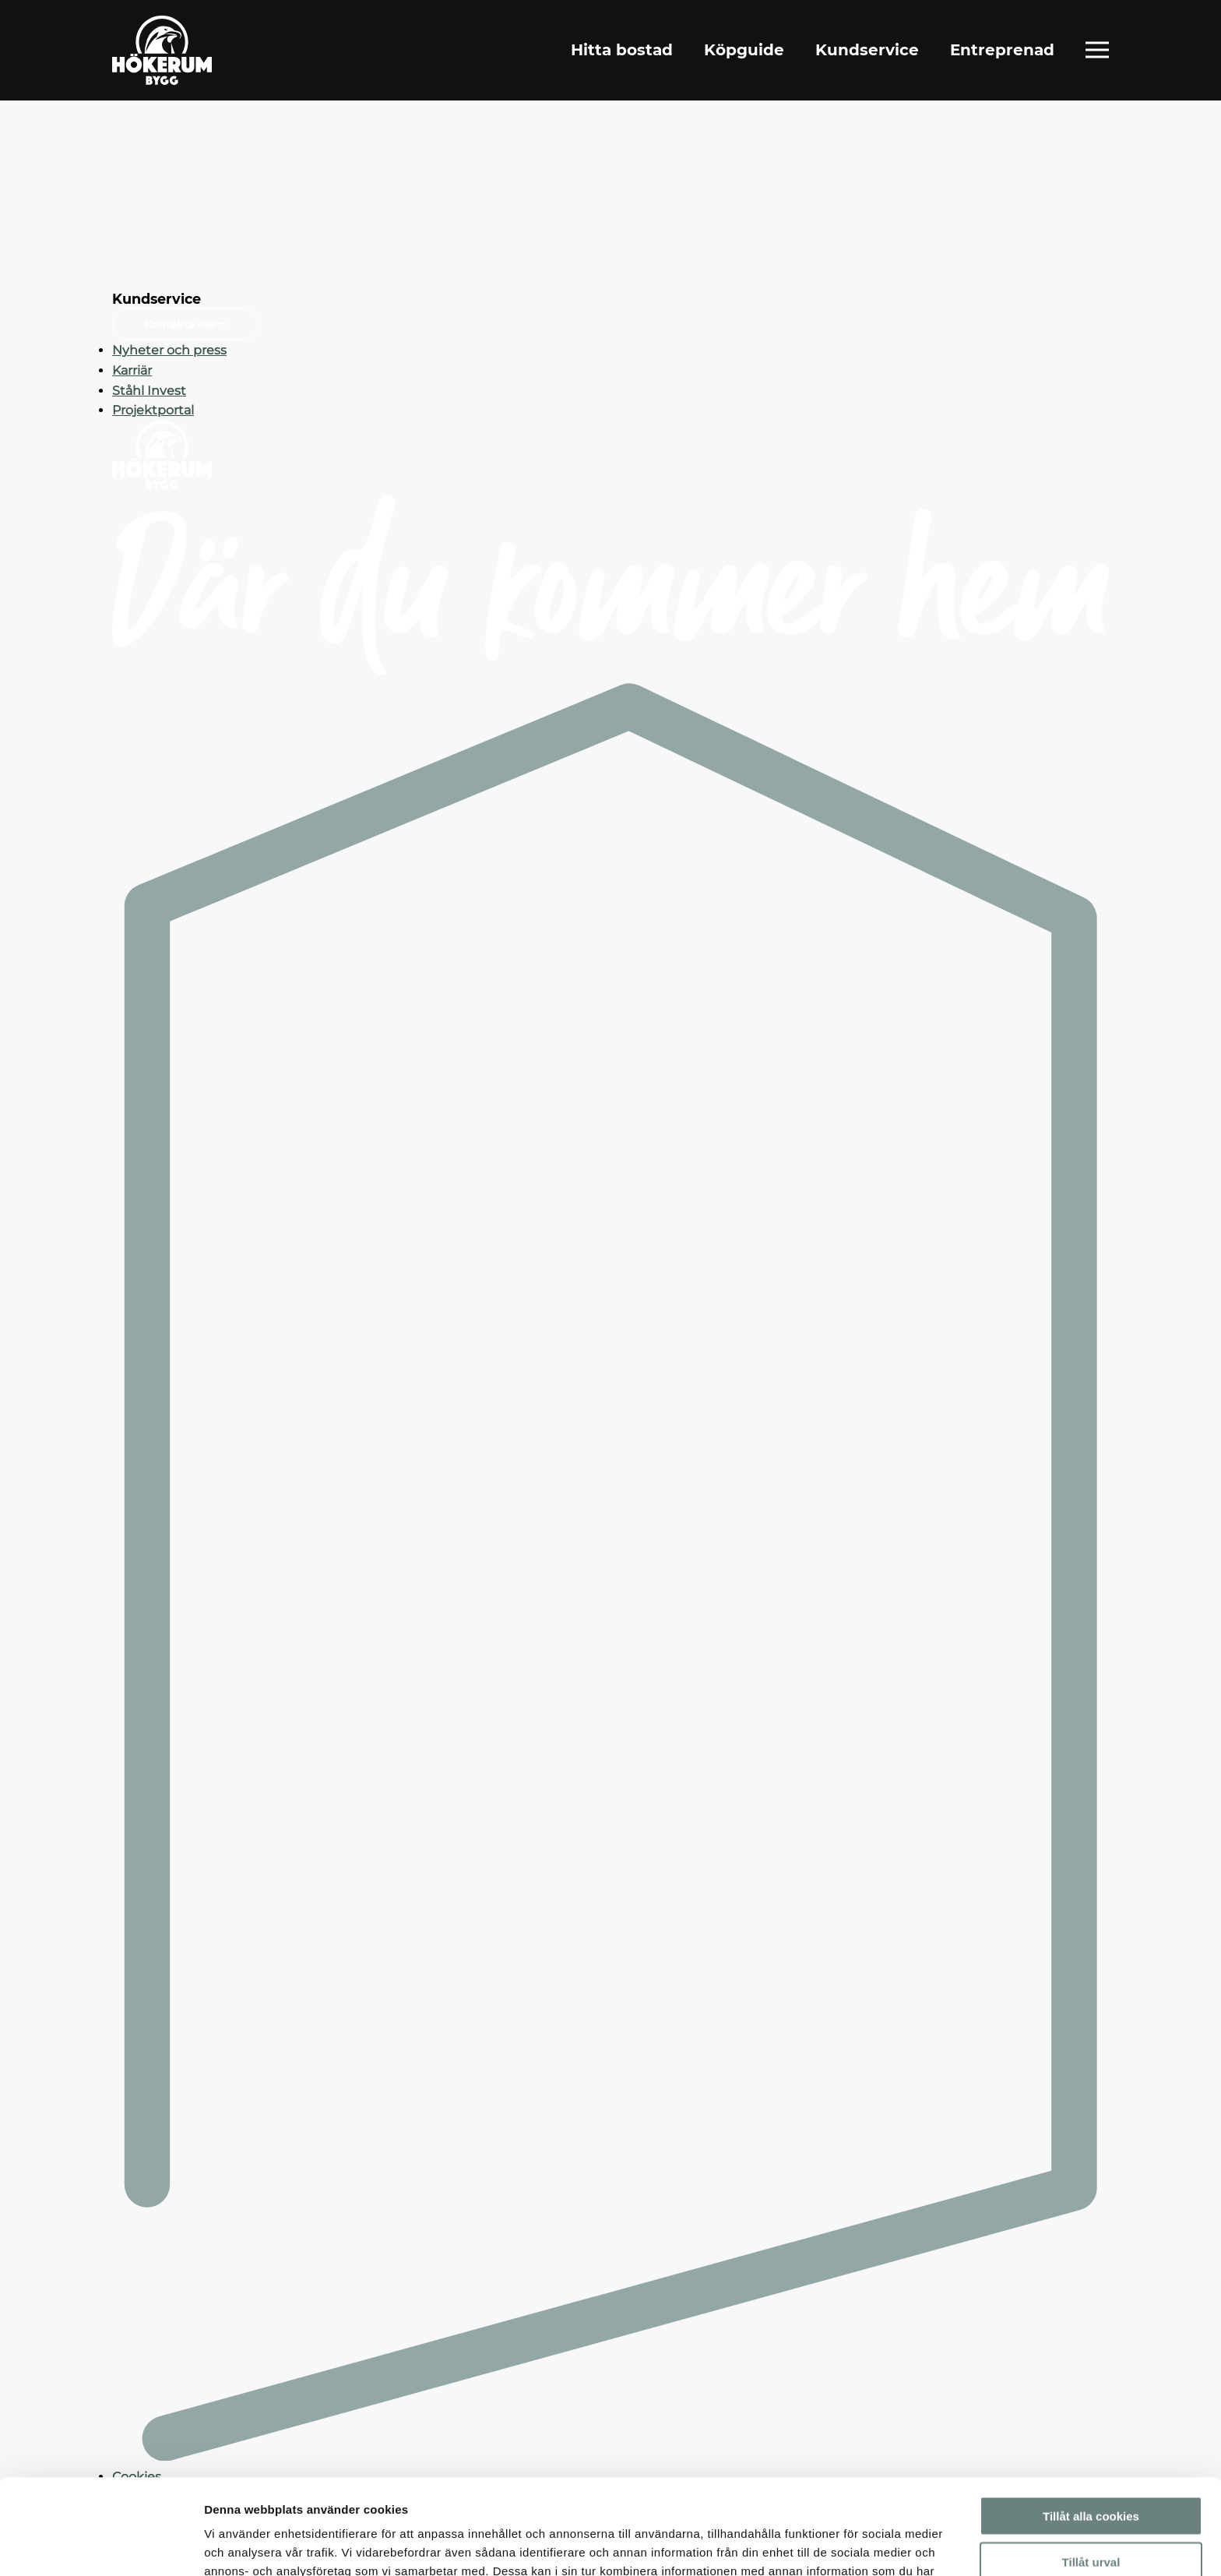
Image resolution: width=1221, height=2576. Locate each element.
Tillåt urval (1091, 2466)
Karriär (132, 370)
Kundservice (867, 50)
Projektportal (153, 410)
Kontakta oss (185, 324)
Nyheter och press (169, 350)
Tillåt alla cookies (1091, 2420)
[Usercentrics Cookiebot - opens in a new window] (101, 2545)
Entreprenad (1002, 50)
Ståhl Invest (149, 390)
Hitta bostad (622, 50)
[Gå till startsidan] (162, 50)
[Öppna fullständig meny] (1097, 50)
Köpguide (744, 50)
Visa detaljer (846, 2545)
